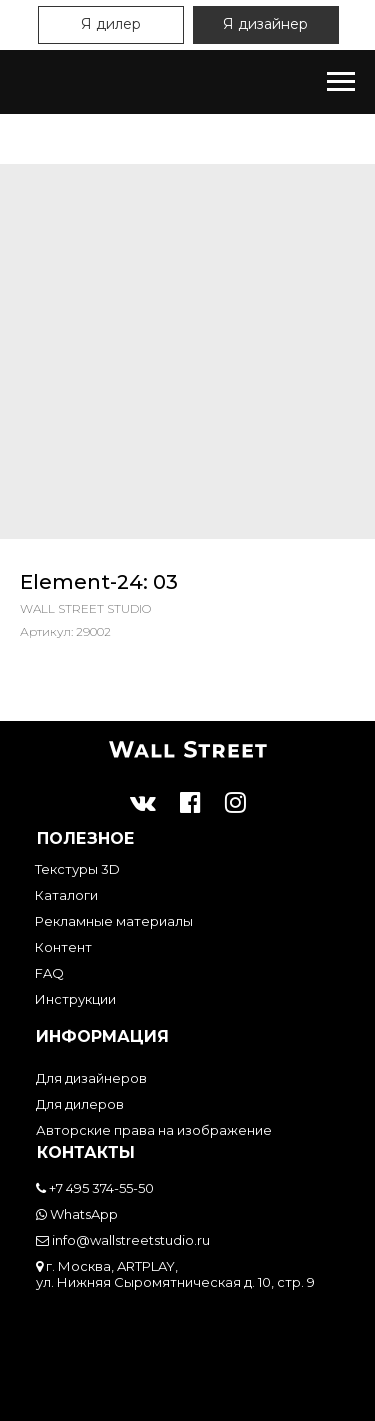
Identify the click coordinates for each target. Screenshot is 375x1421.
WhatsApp (77, 1214)
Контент (63, 947)
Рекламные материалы (114, 921)
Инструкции (75, 999)
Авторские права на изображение (154, 1130)
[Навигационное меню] (341, 82)
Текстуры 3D (77, 869)
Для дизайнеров (91, 1078)
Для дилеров (80, 1104)
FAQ (49, 973)
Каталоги (66, 895)
